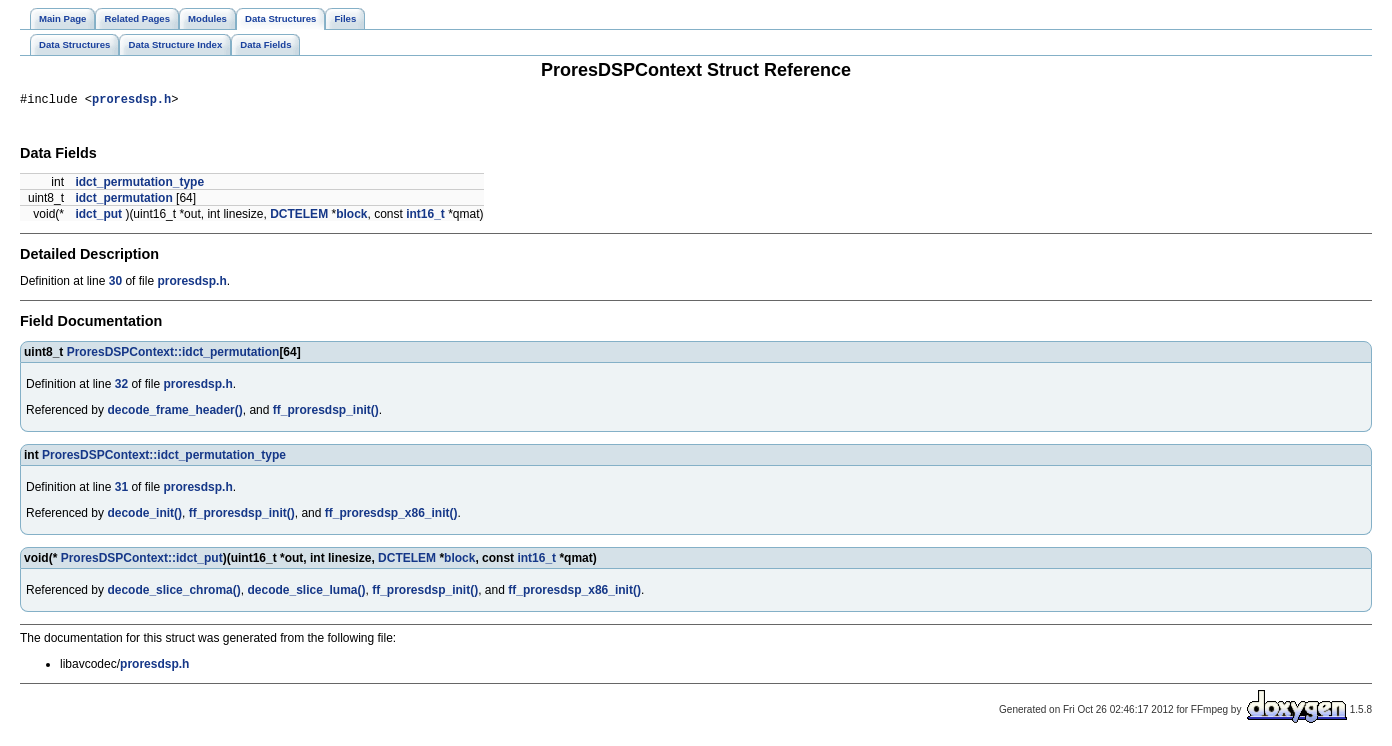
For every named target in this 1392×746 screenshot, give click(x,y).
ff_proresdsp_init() (326, 413)
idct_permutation (123, 201)
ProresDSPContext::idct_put (142, 561)
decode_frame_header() (174, 413)
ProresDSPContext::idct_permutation (173, 355)
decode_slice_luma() (306, 593)
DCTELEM (299, 217)
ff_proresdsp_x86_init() (391, 516)
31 (121, 490)
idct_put (98, 217)
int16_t (425, 217)
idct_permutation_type (139, 185)
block (351, 217)
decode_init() (144, 516)
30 (115, 284)
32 (121, 387)
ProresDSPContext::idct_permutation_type (164, 458)
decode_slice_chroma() (173, 593)
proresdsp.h (131, 101)
